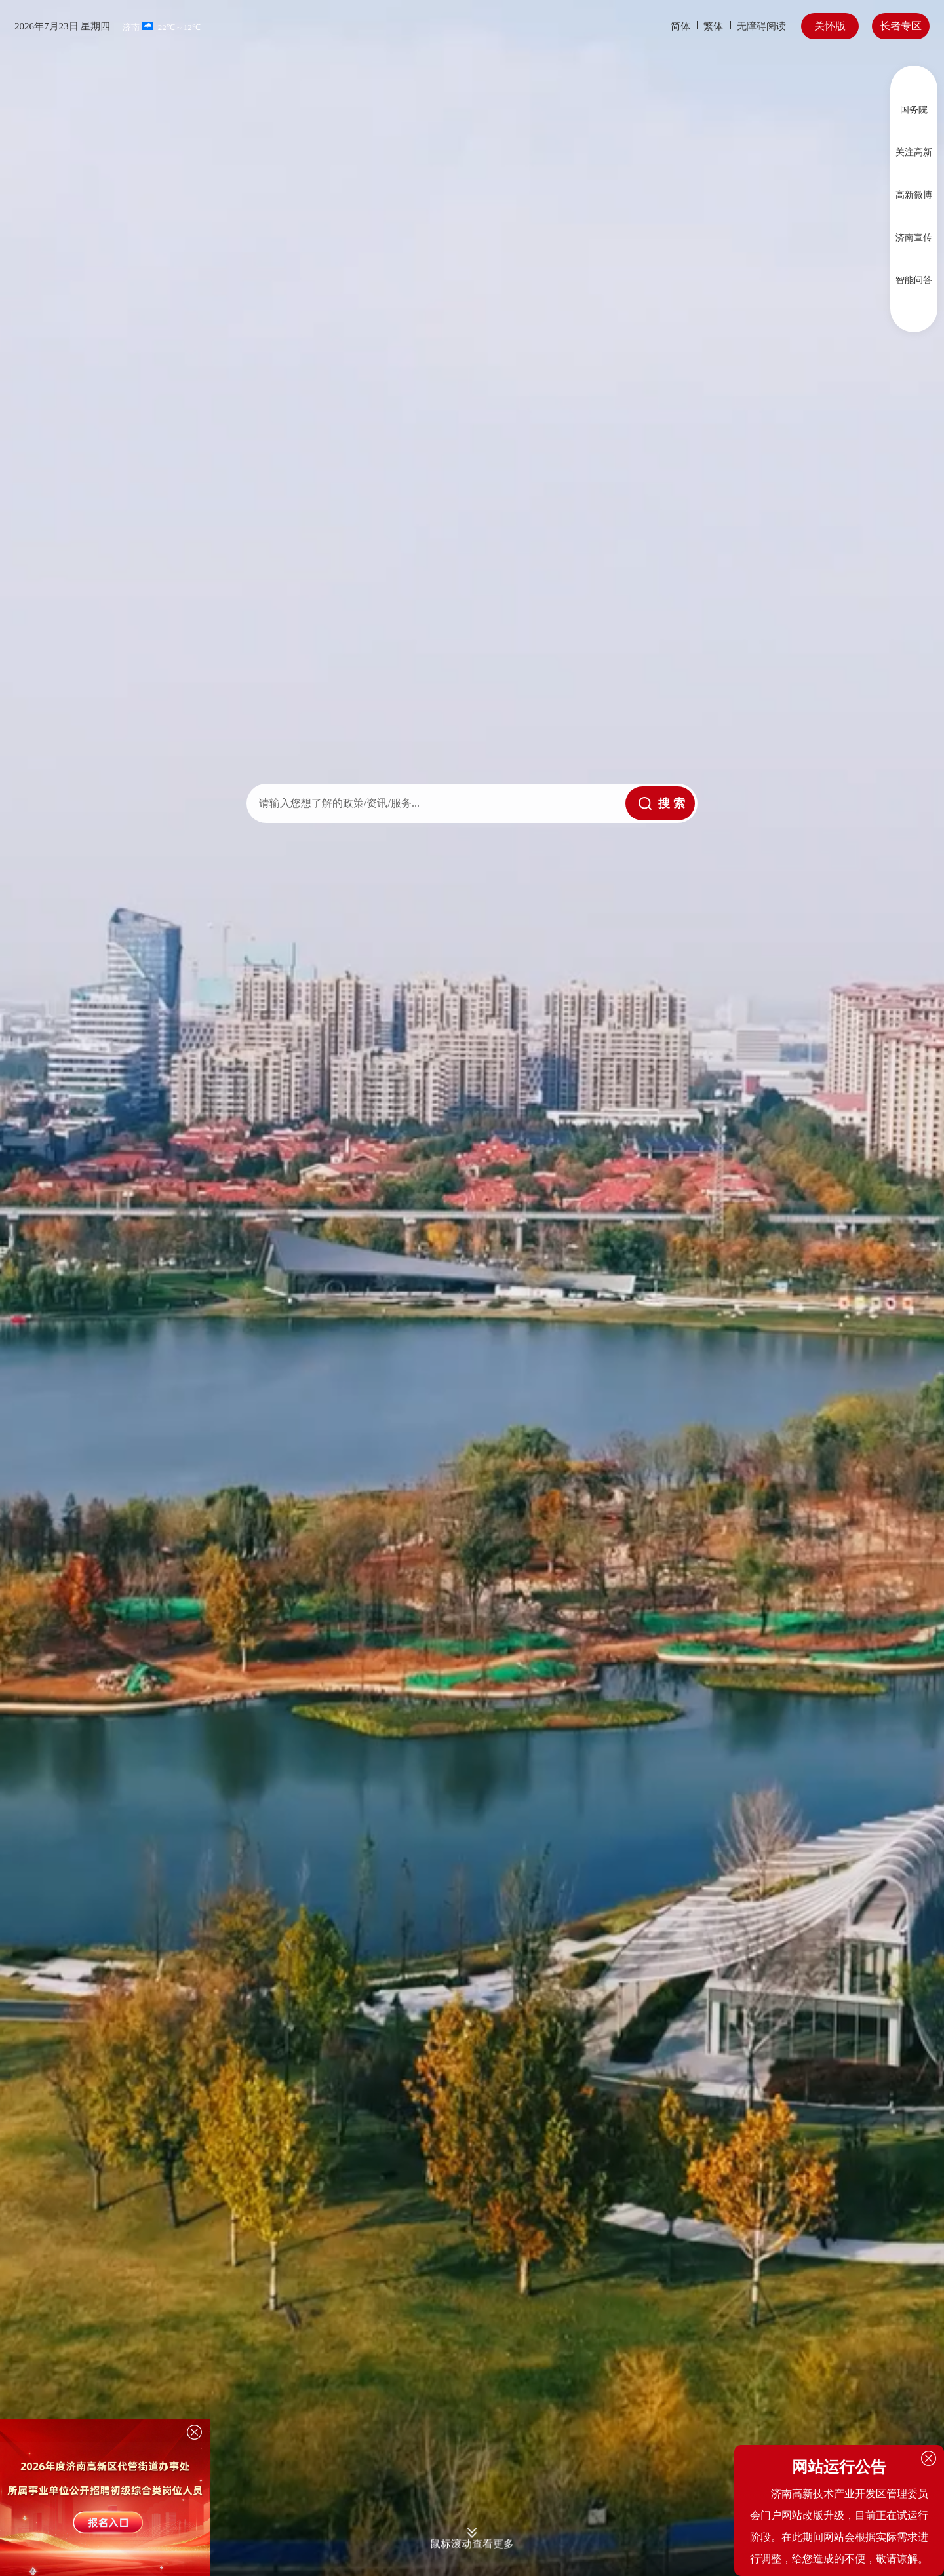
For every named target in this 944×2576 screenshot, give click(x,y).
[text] (436, 803)
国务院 (914, 110)
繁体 (713, 26)
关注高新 (913, 152)
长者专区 (901, 25)
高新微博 (913, 195)
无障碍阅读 (761, 26)
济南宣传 (913, 237)
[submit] (660, 803)
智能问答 (913, 280)
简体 (680, 26)
